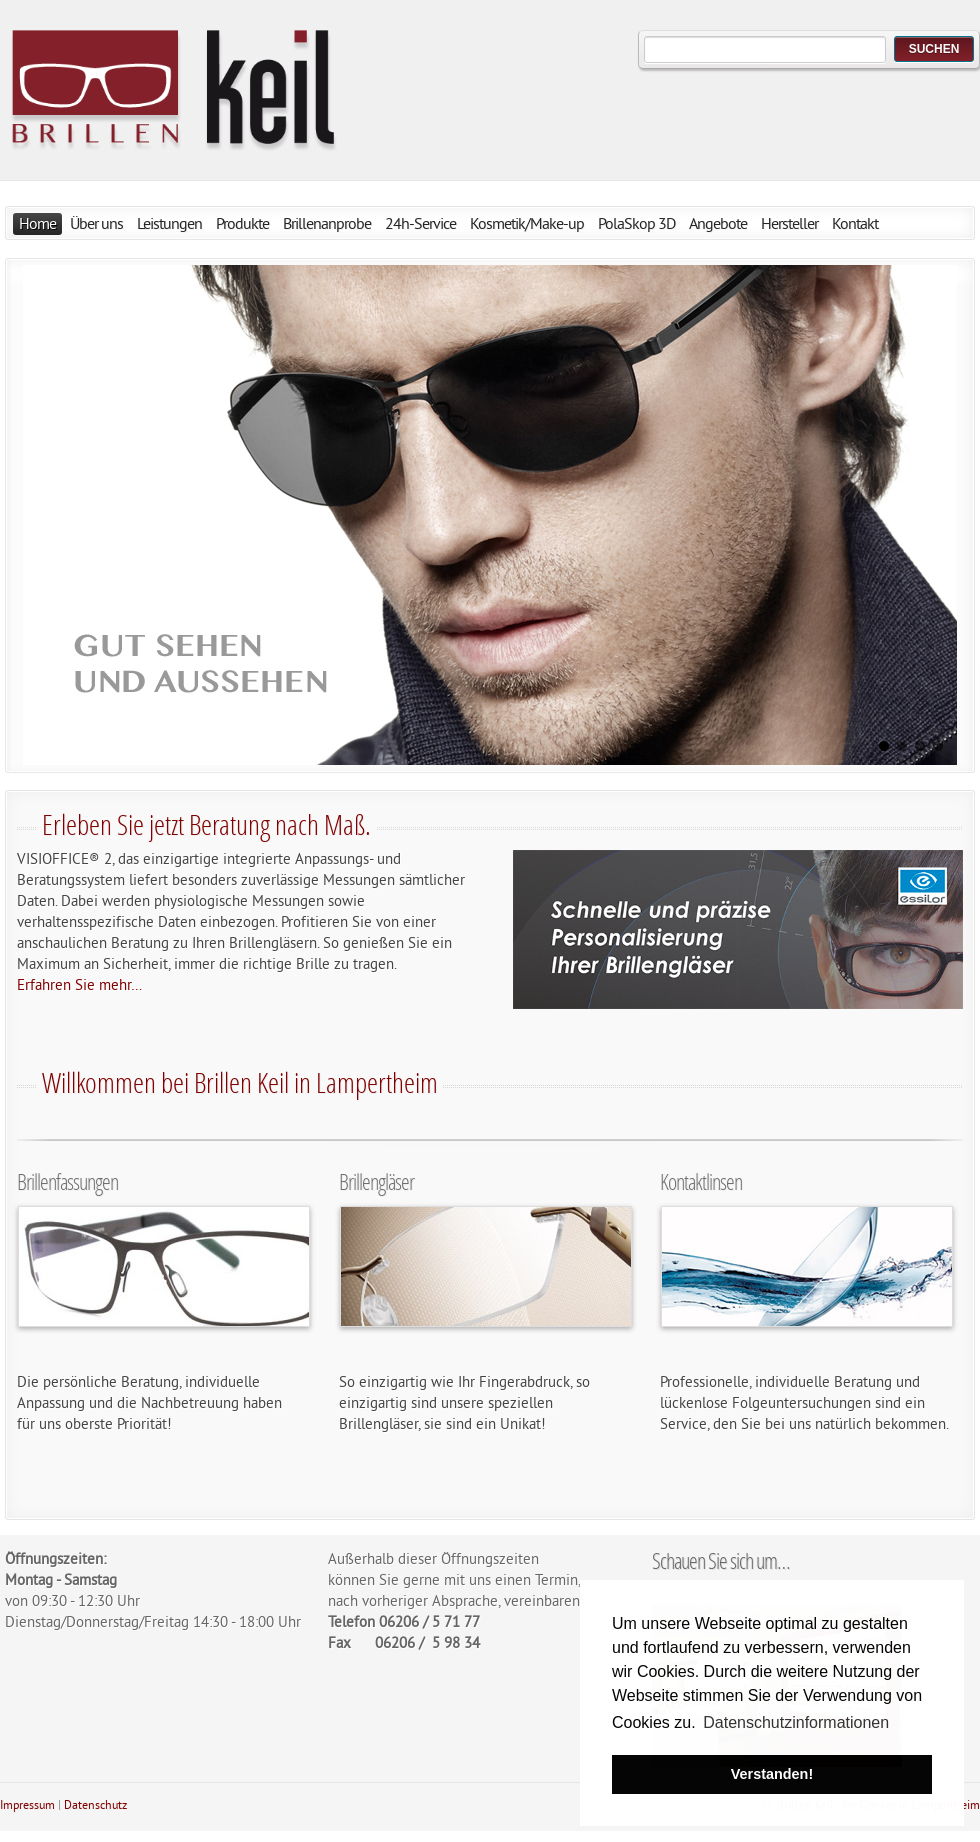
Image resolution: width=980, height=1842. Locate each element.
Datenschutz (95, 1806)
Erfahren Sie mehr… (79, 986)
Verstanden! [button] (772, 1774)
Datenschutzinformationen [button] (796, 1722)
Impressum (27, 1806)
